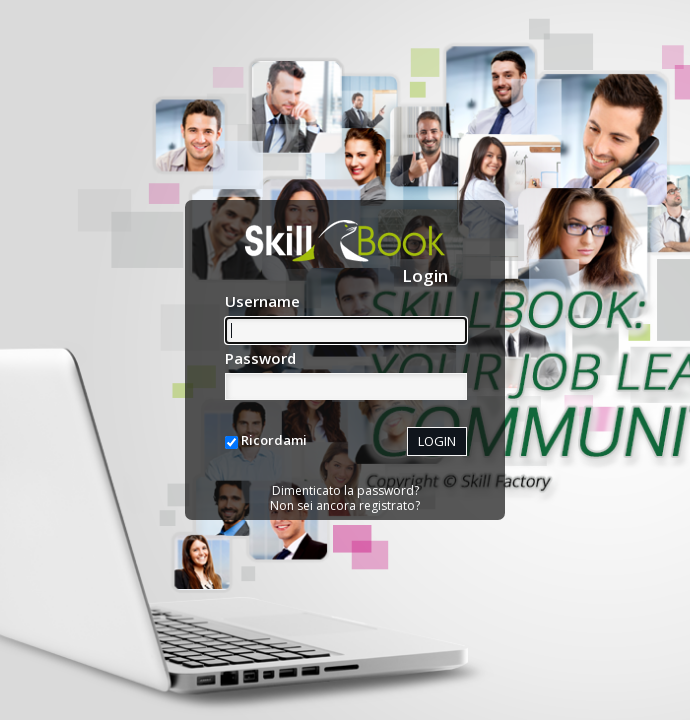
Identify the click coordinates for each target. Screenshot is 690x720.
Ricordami (274, 440)
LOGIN (437, 441)
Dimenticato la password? (345, 490)
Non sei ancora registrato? (345, 505)
